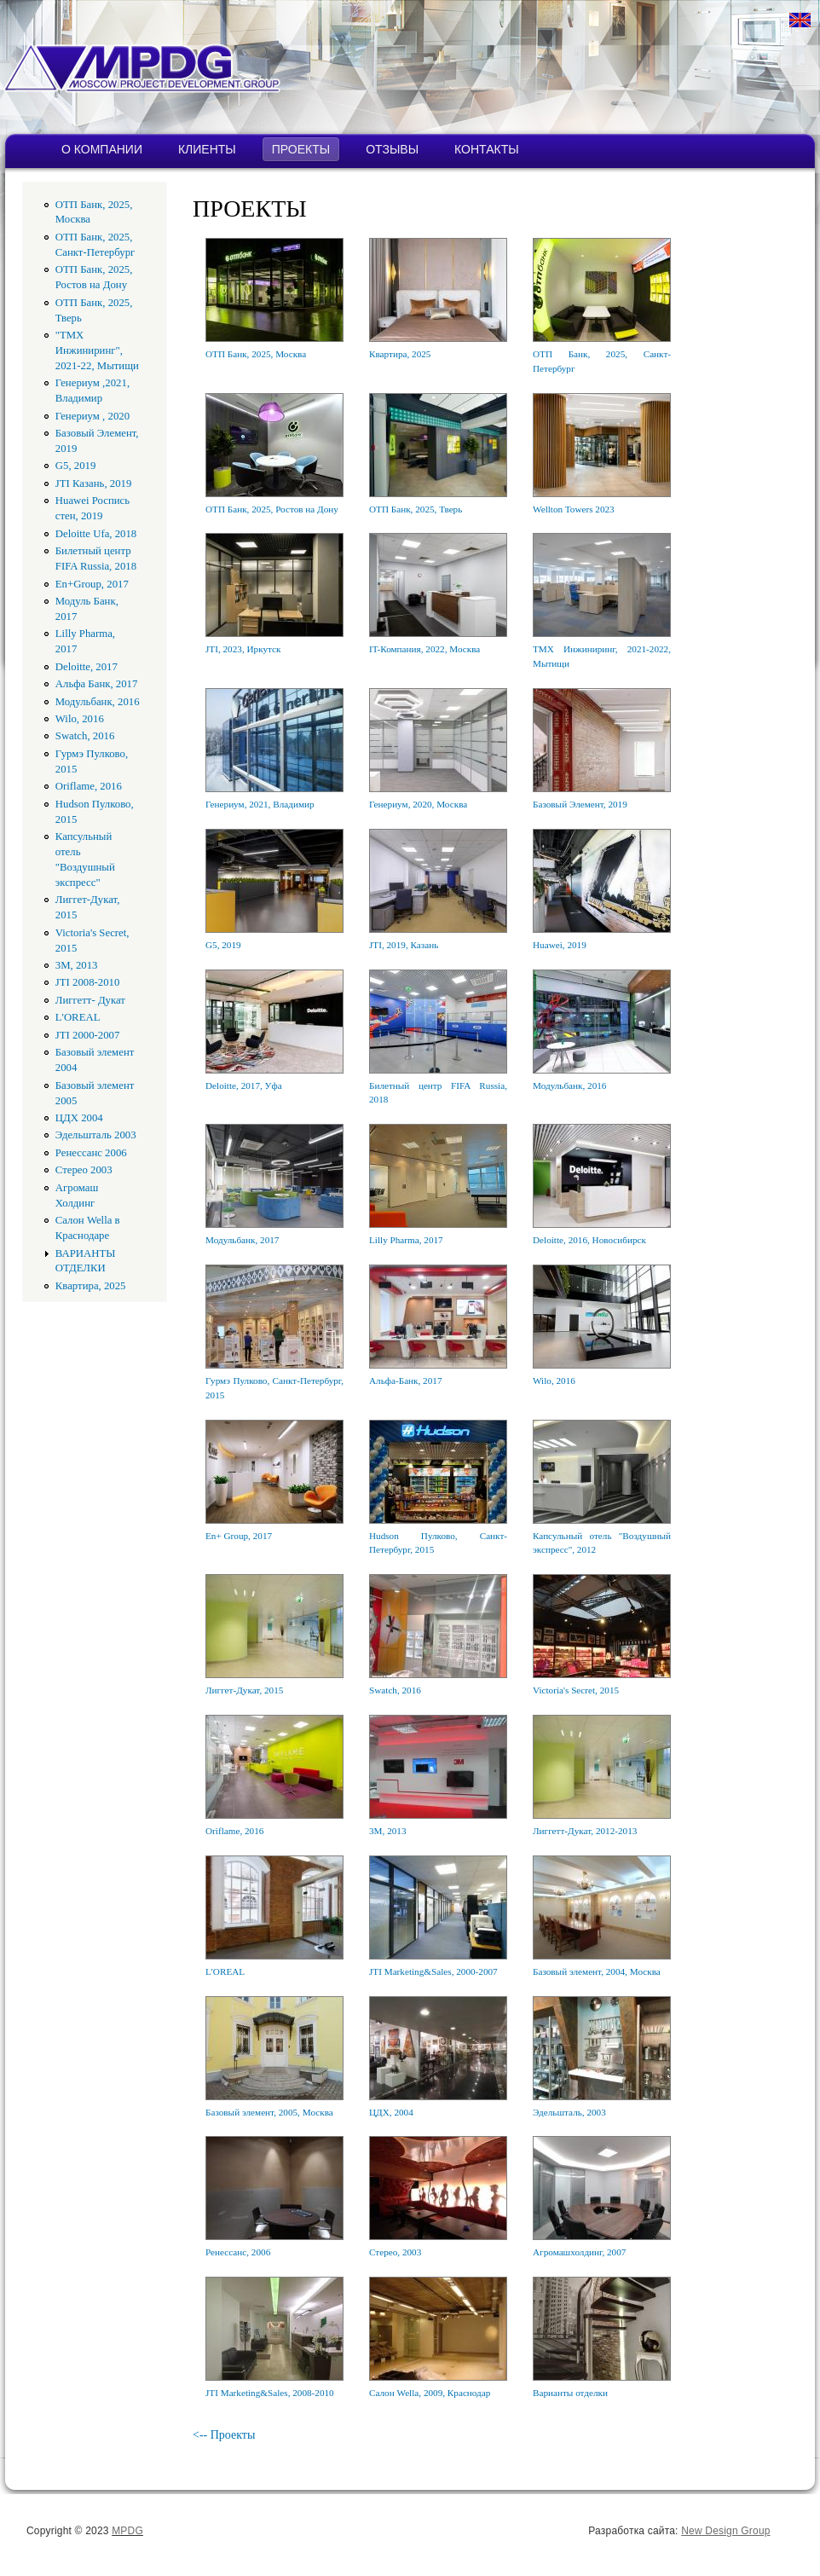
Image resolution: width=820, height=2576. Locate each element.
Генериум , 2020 (92, 416)
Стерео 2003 (84, 1170)
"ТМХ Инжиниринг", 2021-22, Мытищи (97, 350)
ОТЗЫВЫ (392, 149)
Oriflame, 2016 (88, 786)
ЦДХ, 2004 (391, 2112)
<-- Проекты (224, 2434)
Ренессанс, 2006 (237, 2252)
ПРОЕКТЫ (301, 149)
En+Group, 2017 (92, 584)
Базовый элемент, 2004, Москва (597, 1971)
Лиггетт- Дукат (90, 1000)
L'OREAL (78, 1017)
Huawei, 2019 (559, 945)
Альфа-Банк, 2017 (405, 1380)
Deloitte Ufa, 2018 (95, 534)
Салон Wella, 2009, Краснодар (429, 2393)
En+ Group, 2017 (238, 1536)
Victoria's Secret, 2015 (576, 1690)
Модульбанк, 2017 (242, 1240)
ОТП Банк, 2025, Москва (255, 354)
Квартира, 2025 (90, 1286)
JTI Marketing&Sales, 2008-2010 (269, 2393)
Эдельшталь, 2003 (569, 2112)
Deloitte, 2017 (86, 667)
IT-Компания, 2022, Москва (424, 649)
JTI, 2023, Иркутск (242, 649)
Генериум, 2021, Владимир (260, 804)
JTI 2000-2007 (87, 1035)
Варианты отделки (570, 2393)
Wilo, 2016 (79, 719)
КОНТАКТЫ (486, 149)
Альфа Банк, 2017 (96, 684)
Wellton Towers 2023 (574, 509)
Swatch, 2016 (85, 736)
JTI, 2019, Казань (403, 945)
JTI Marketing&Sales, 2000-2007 (433, 1971)
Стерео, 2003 (395, 2252)
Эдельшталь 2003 (95, 1135)
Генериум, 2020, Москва (418, 804)
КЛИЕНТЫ (207, 149)
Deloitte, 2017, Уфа (243, 1085)
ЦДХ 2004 (79, 1118)
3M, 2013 (76, 965)
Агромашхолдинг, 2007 (579, 2252)
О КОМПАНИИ (101, 149)
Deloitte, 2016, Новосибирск (589, 1240)
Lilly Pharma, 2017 (406, 1240)
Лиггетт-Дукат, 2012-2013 (585, 1831)
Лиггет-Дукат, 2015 (244, 1690)
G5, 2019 (75, 466)
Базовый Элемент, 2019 (580, 804)
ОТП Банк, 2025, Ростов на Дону (271, 509)
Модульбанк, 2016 (97, 702)
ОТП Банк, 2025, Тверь (415, 509)
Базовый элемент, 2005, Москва (269, 2112)
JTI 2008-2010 (87, 982)
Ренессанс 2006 (91, 1153)
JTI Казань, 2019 (93, 483)
